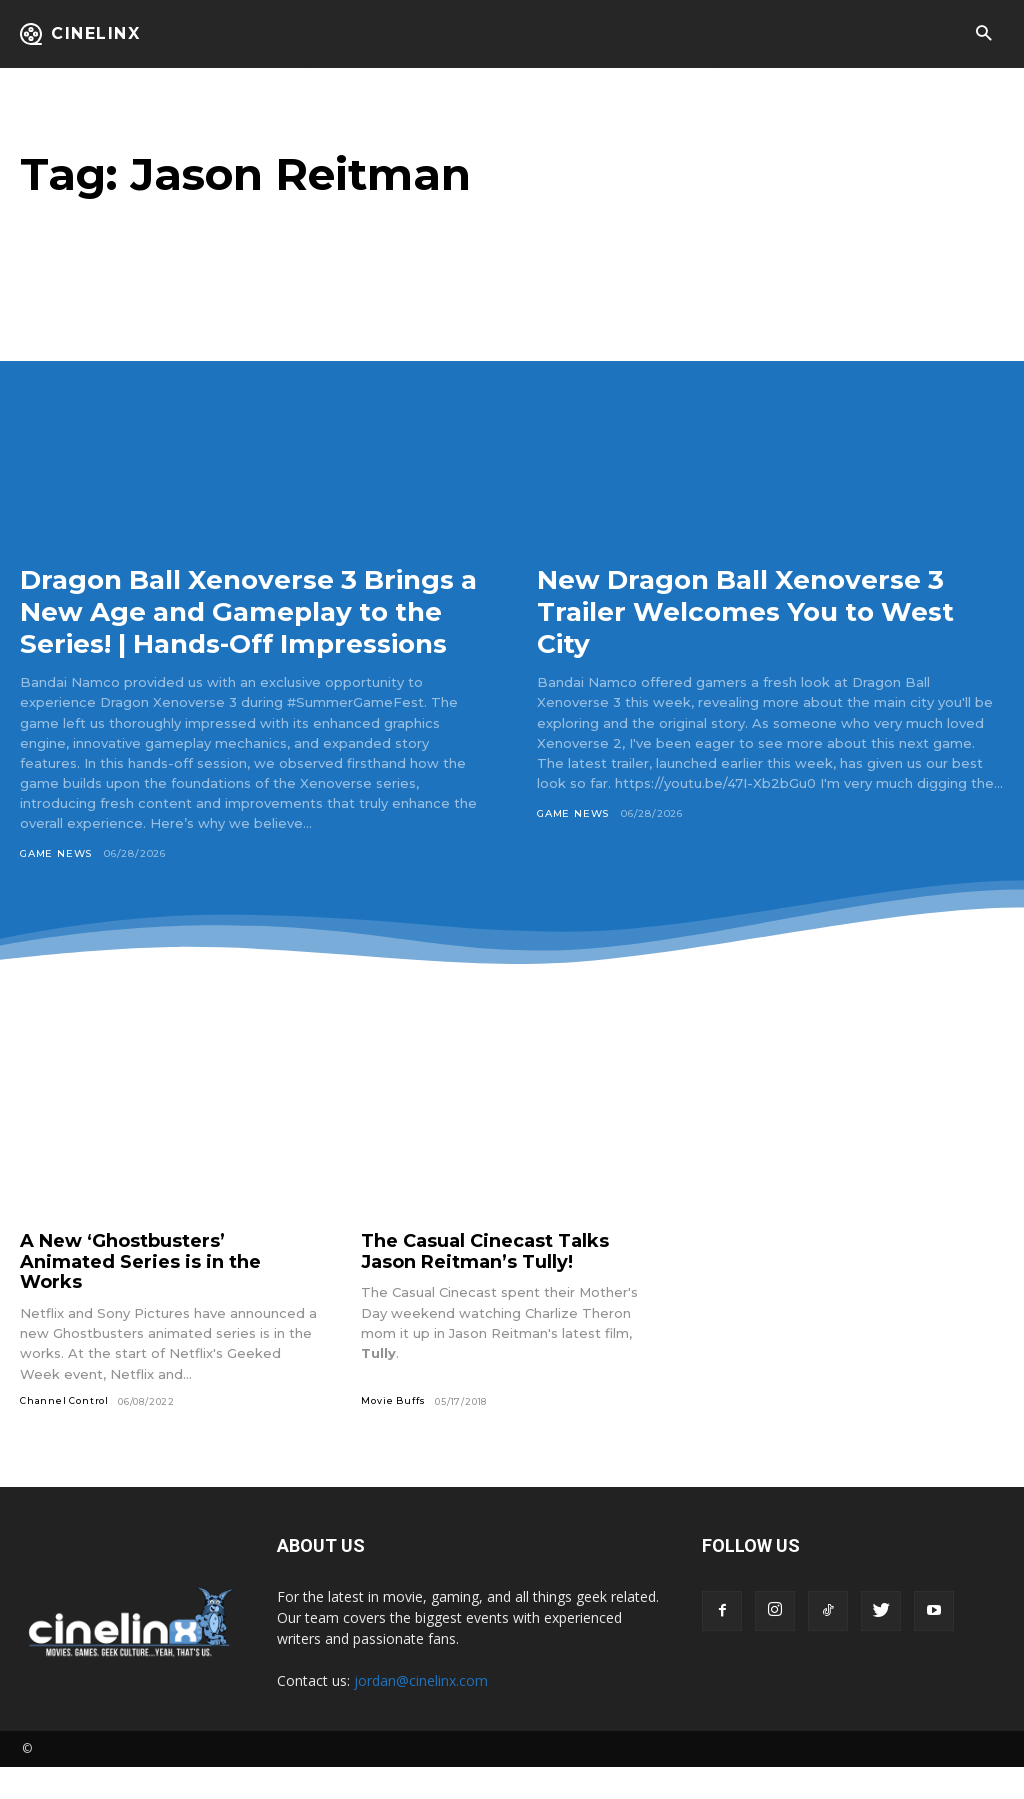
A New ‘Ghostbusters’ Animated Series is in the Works (140, 1293)
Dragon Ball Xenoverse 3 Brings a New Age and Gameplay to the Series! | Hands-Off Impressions (250, 627)
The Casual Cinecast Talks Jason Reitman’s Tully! (485, 1283)
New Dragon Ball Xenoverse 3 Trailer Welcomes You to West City (757, 611)
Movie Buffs (393, 1432)
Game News (56, 886)
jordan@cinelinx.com (421, 1712)
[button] (983, 34)
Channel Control (64, 1432)
